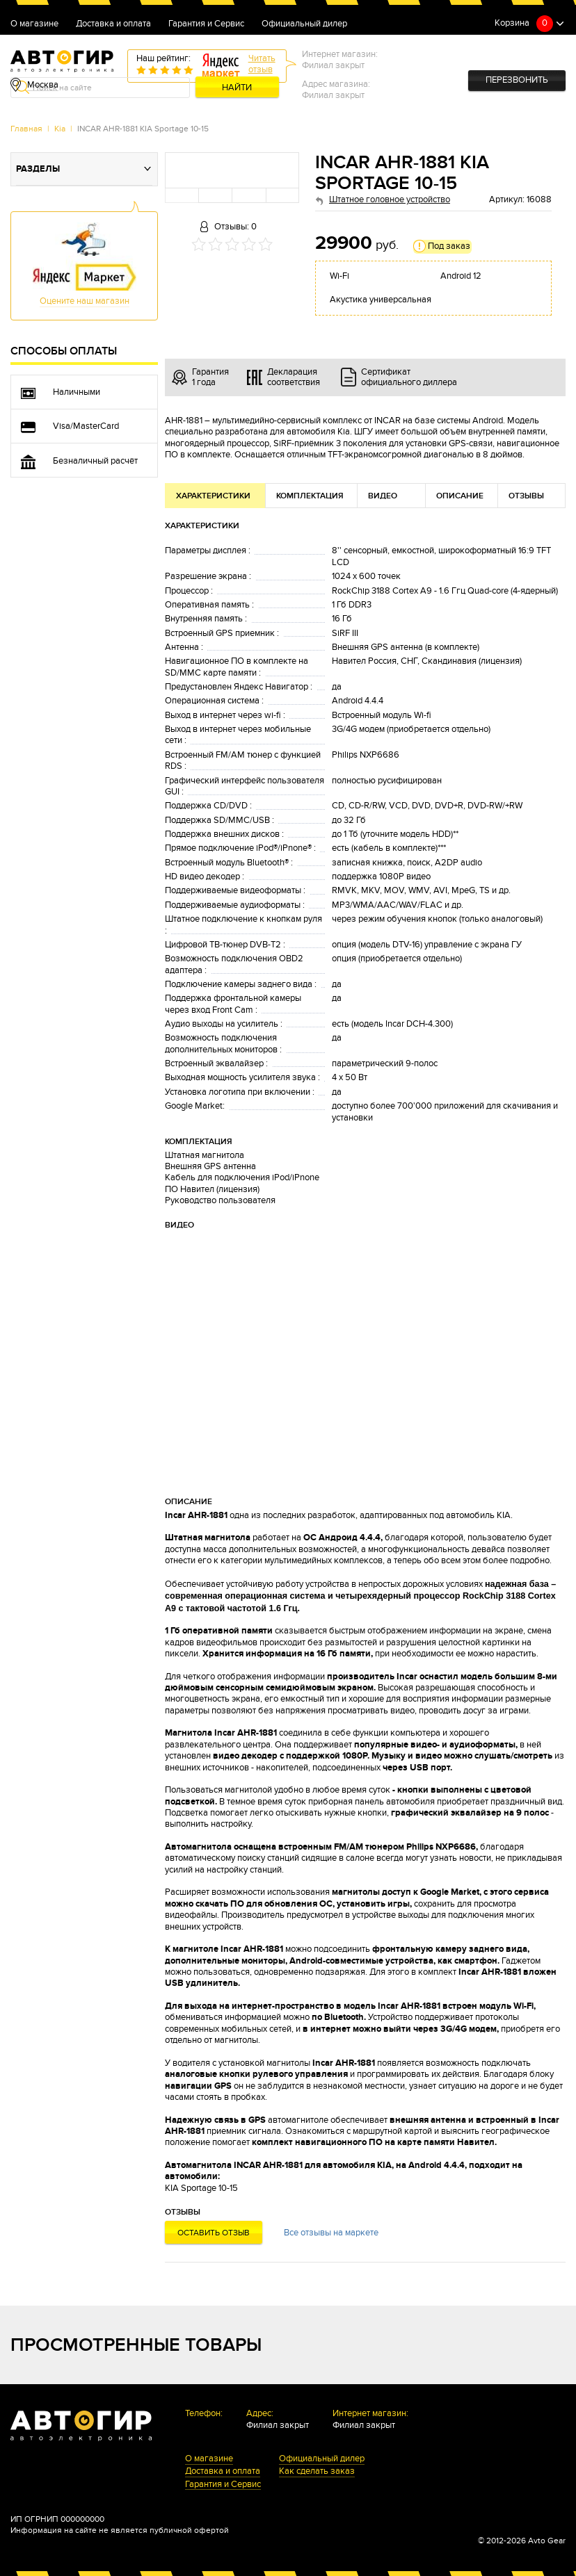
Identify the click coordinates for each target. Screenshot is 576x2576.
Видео (382, 496)
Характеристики (213, 496)
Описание (459, 496)
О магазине (34, 24)
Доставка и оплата (113, 24)
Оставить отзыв (213, 2232)
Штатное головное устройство (389, 200)
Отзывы (526, 496)
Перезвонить (517, 80)
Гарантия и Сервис (206, 24)
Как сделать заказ (317, 2472)
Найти (237, 88)
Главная (26, 128)
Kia (59, 128)
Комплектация (310, 496)
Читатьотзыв (261, 64)
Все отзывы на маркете (331, 2233)
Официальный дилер (304, 24)
